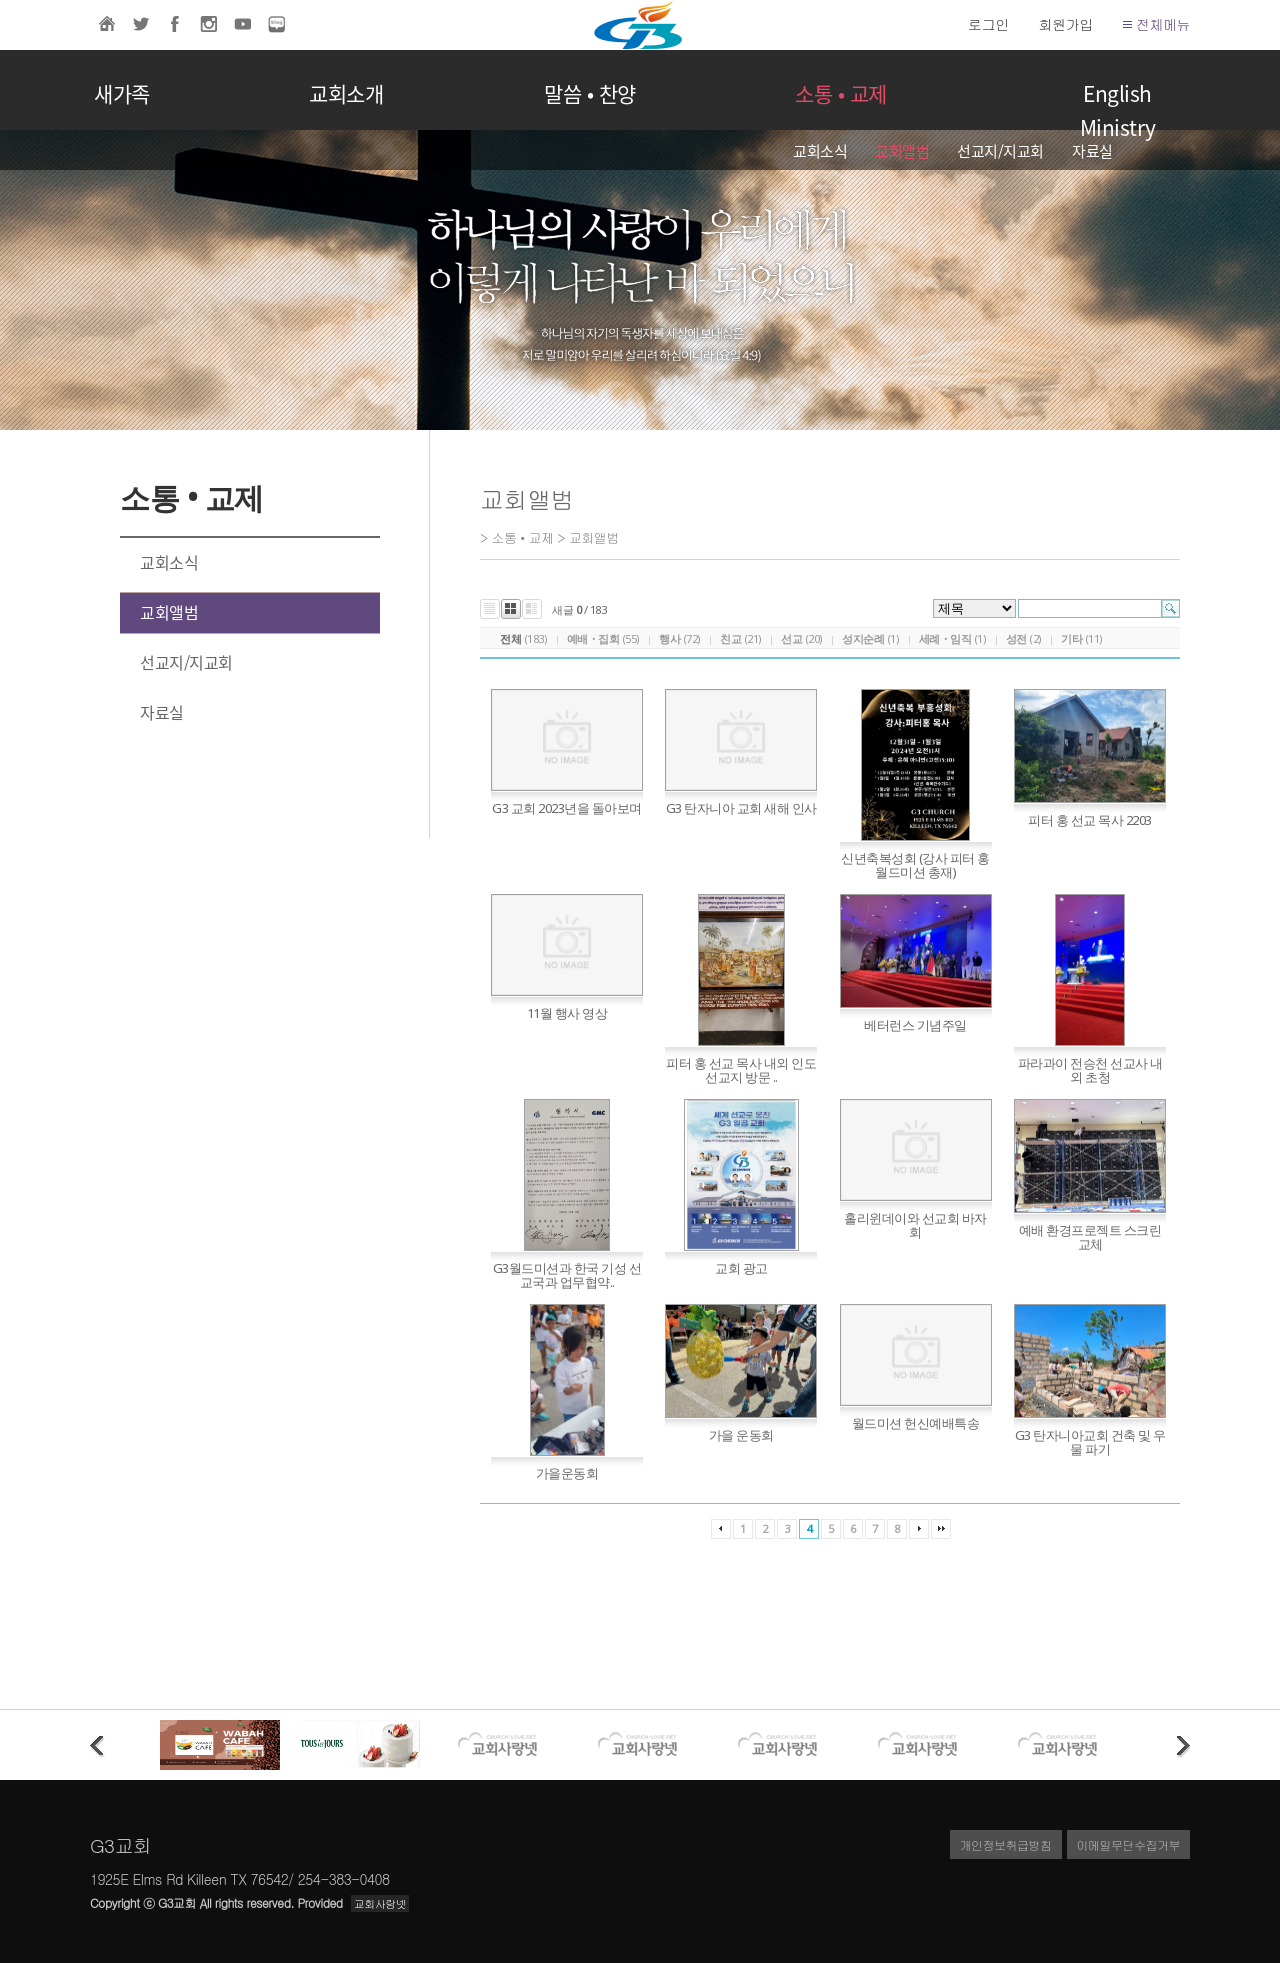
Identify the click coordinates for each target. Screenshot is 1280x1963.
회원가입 (1066, 24)
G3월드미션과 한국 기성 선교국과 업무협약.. (567, 1275)
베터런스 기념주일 (915, 1025)
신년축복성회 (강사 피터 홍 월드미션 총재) (915, 865)
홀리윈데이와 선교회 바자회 (915, 1225)
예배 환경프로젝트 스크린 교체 (1090, 1237)
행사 (669, 638)
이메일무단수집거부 (1129, 1844)
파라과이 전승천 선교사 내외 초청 (1090, 1070)
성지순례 (863, 638)
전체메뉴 (1156, 24)
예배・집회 (593, 638)
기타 (1071, 638)
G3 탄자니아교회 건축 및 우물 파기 (1090, 1442)
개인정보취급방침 (1006, 1844)
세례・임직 (945, 638)
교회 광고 (741, 1268)
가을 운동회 (741, 1435)
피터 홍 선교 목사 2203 (1090, 820)
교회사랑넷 (380, 1903)
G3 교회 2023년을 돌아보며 (567, 808)
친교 (730, 638)
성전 (1016, 638)
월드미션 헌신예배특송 (916, 1423)
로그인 (988, 24)
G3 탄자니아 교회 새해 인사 (741, 808)
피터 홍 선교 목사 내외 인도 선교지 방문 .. (741, 1070)
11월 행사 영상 (567, 1013)
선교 (791, 638)
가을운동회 (567, 1473)
